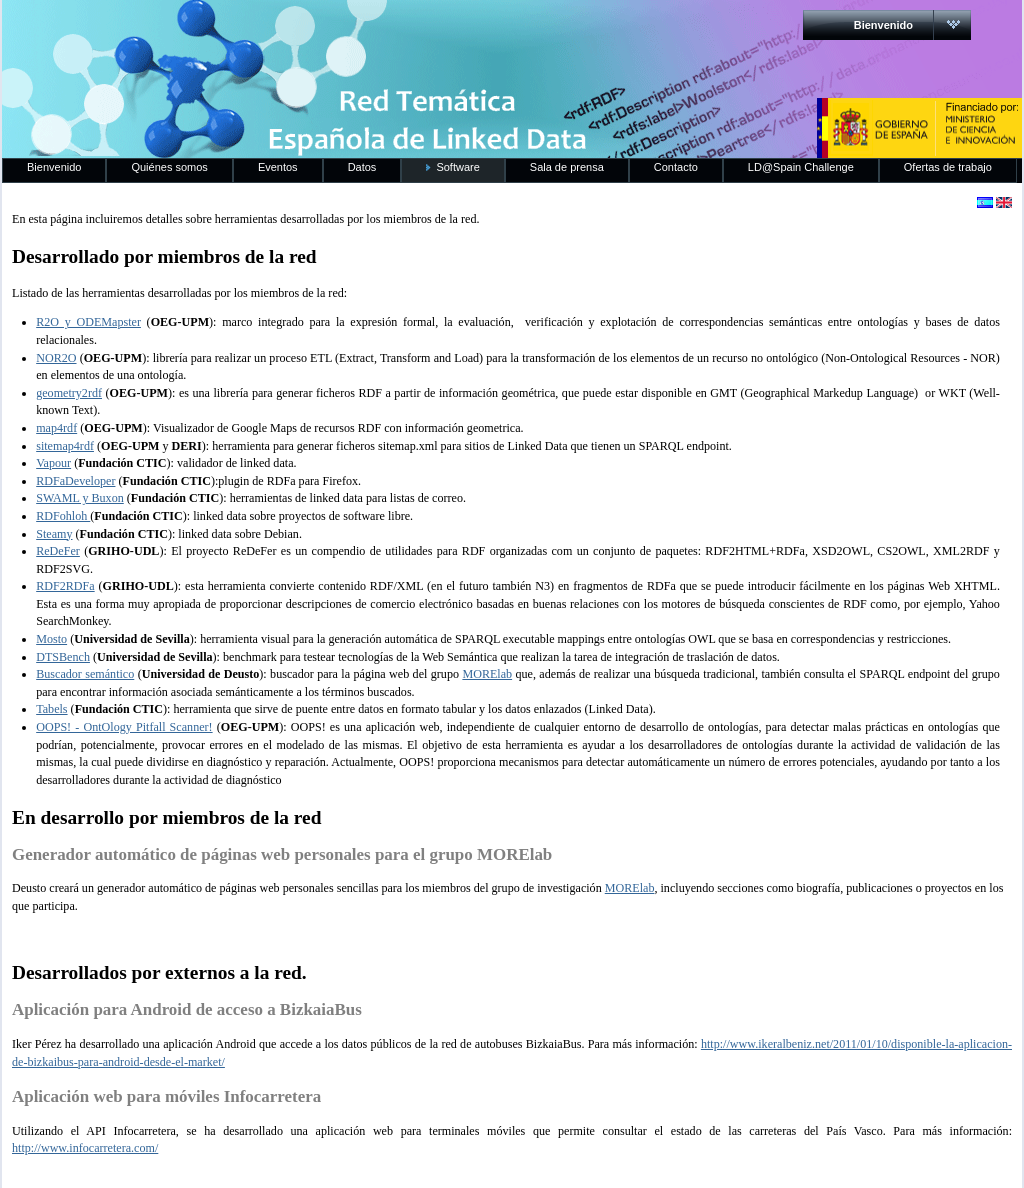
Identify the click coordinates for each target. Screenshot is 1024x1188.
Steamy (54, 534)
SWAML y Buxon (80, 498)
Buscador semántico (85, 674)
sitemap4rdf (65, 446)
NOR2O (56, 358)
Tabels (51, 709)
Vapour (53, 463)
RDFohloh (63, 516)
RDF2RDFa (65, 586)
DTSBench (63, 657)
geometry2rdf (69, 393)
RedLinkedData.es (211, 30)
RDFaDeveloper (75, 481)
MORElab (487, 674)
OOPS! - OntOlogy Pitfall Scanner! (124, 727)
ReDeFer (58, 551)
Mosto (51, 639)
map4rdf (56, 428)
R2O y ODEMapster (88, 322)
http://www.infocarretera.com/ (85, 1148)
